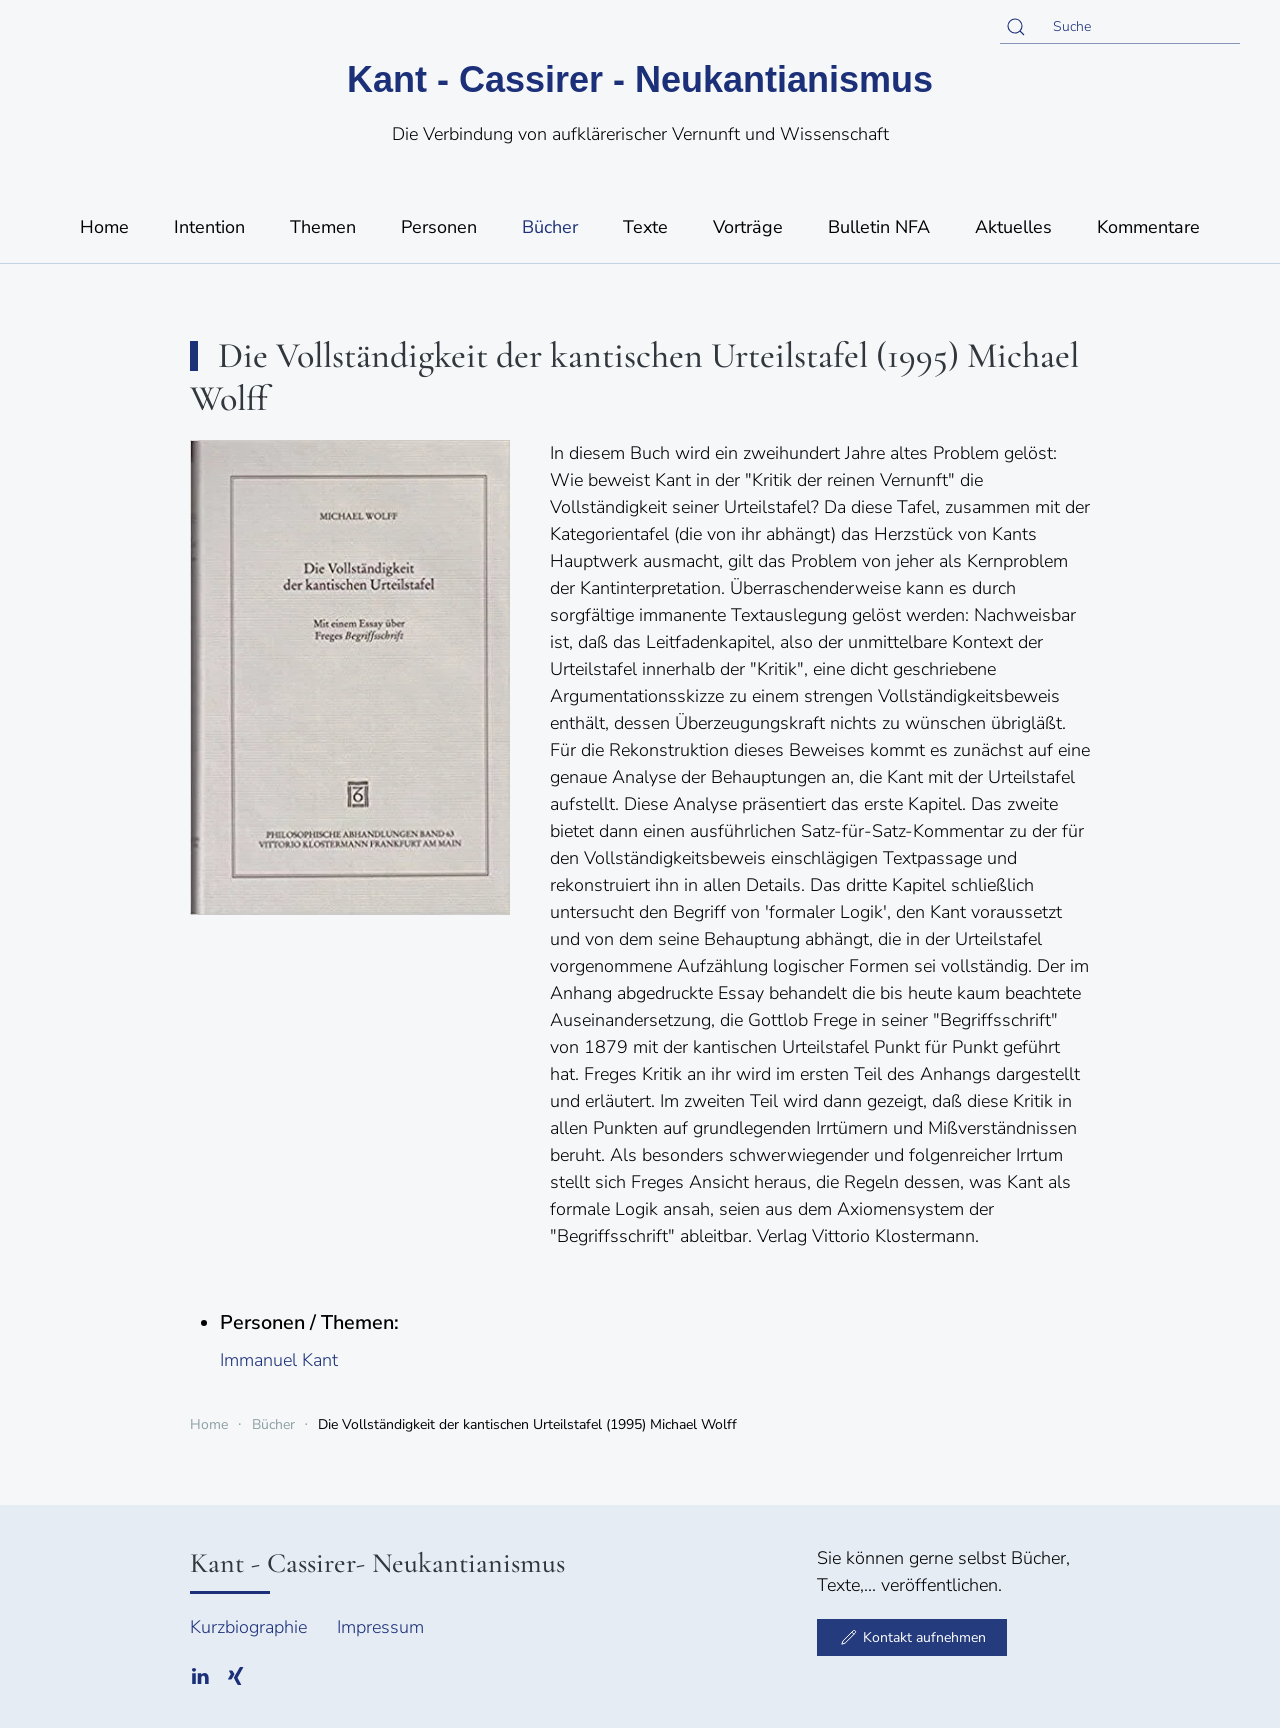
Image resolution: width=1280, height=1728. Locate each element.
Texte (645, 227)
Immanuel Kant (279, 1360)
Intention (209, 227)
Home (104, 227)
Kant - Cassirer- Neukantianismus (377, 1563)
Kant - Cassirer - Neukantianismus (640, 79)
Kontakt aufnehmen (912, 1637)
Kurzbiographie (248, 1627)
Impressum (380, 1627)
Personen (439, 227)
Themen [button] (323, 227)
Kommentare (1148, 227)
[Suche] (1120, 27)
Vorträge (748, 227)
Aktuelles (1013, 227)
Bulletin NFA (879, 227)
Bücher (550, 227)
